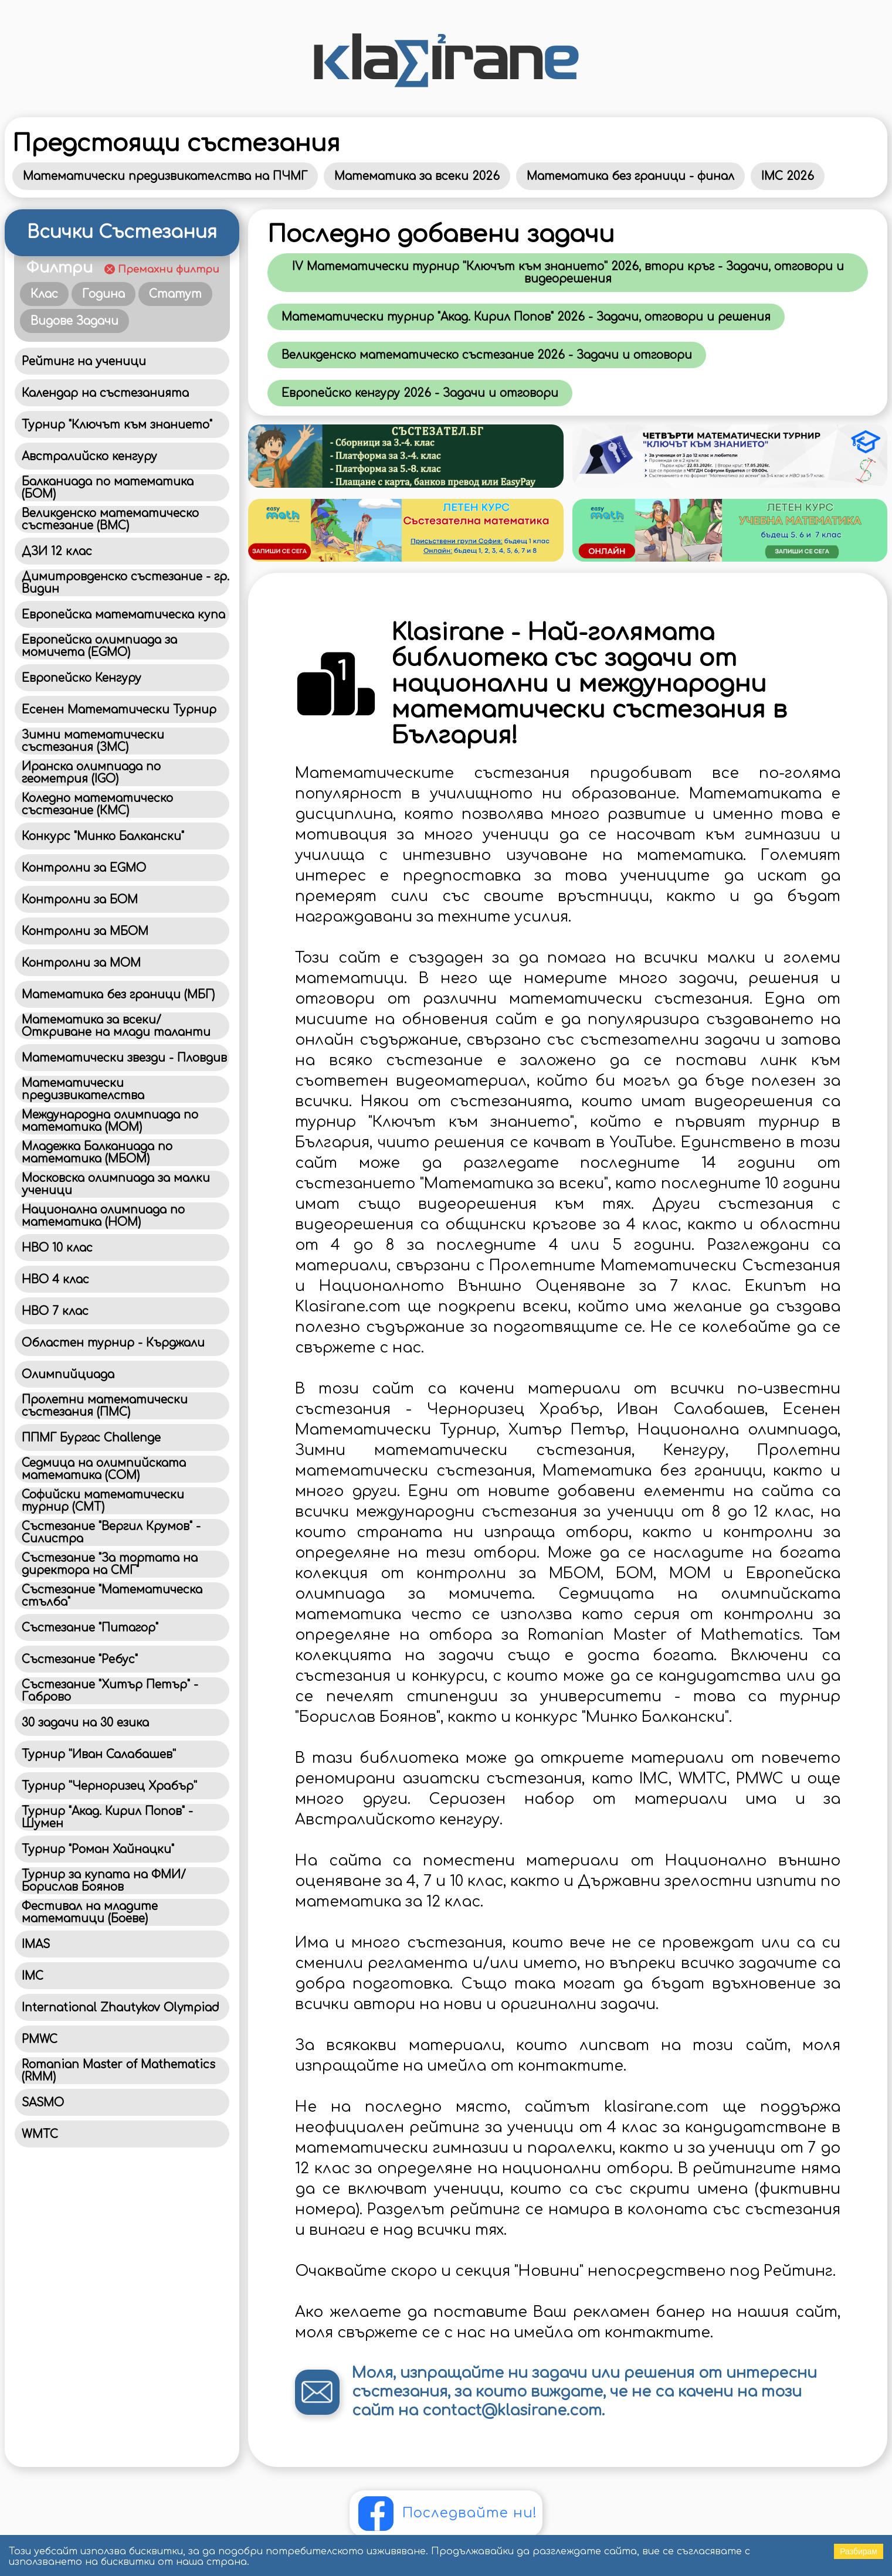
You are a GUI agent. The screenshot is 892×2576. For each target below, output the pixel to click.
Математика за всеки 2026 (417, 176)
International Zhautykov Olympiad (120, 2007)
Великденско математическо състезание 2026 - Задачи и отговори (486, 355)
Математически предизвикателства (83, 1089)
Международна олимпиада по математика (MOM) (110, 1121)
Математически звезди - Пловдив (124, 1058)
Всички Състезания (122, 232)
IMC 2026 (787, 176)
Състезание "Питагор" (90, 1628)
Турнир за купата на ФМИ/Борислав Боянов (104, 1880)
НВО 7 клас (55, 1311)
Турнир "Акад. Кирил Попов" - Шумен (107, 1817)
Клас (44, 294)
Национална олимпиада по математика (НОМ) (103, 1216)
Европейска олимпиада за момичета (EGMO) (99, 646)
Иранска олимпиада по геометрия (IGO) (91, 772)
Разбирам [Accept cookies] (858, 2551)
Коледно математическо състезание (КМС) (97, 804)
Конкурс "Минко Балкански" (103, 836)
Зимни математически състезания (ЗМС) (93, 741)
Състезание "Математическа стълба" (112, 1595)
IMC (32, 1976)
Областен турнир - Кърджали (113, 1343)
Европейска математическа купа (123, 615)
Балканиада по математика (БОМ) (108, 487)
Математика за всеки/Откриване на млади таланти (116, 1026)
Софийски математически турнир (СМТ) (103, 1500)
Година (103, 294)
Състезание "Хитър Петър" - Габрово (110, 1690)
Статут (175, 294)
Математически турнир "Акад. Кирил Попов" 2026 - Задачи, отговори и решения (526, 317)
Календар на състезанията (105, 393)
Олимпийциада (68, 1374)
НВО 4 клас (55, 1279)
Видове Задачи (74, 321)
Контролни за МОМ (81, 963)
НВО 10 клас (57, 1248)
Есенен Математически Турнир (119, 710)
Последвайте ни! (469, 2513)
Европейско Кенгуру (81, 678)
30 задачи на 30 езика (85, 1723)
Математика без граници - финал (630, 176)
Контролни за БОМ (80, 899)
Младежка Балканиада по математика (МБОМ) (97, 1152)
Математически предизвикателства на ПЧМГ (165, 176)
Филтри (59, 267)
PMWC (39, 2039)
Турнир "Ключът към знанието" (117, 425)
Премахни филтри (168, 269)
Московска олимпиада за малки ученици (116, 1184)
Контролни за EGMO (84, 868)
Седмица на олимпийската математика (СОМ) (104, 1469)
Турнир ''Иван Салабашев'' (99, 1754)
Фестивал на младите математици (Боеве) (90, 1912)
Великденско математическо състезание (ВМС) (110, 519)
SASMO (43, 2102)
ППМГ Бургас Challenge (91, 1438)
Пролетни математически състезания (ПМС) (105, 1406)
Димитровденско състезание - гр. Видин (125, 582)
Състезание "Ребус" (80, 1659)
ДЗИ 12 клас (57, 551)
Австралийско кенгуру (89, 456)
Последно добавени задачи (441, 234)
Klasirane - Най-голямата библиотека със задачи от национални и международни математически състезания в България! (589, 684)
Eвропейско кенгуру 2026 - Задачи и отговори (419, 393)
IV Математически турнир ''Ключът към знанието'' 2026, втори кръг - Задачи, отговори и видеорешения (568, 272)
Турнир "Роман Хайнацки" (98, 1849)
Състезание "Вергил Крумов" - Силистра (111, 1532)
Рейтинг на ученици (84, 361)
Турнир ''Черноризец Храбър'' (109, 1786)
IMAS (36, 1944)
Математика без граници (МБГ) (118, 994)
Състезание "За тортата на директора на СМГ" (110, 1564)
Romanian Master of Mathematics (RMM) (118, 2070)
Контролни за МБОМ (85, 931)
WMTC (40, 2134)
